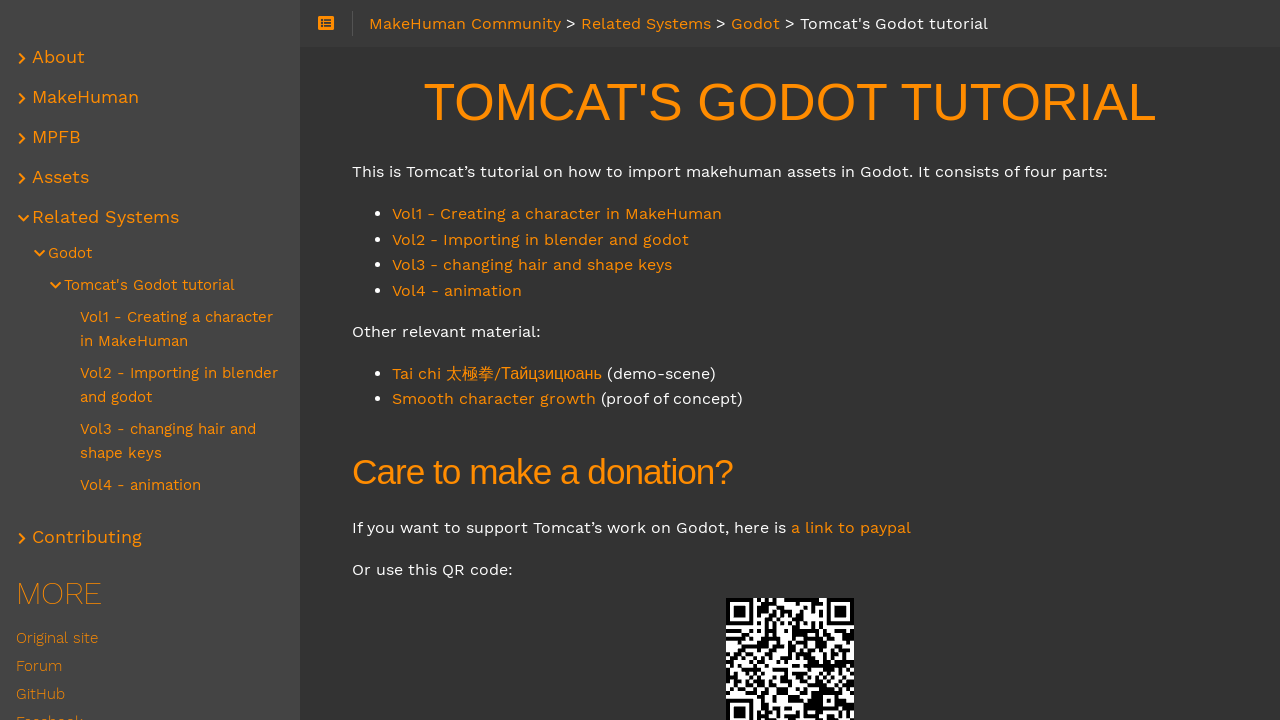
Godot (70, 253)
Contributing (87, 537)
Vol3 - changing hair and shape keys (532, 264)
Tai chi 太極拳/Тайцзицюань (497, 373)
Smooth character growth (494, 398)
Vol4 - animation (457, 290)
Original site (57, 638)
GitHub (40, 694)
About (58, 57)
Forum (39, 666)
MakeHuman (85, 97)
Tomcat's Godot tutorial (149, 285)
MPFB (56, 137)
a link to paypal (851, 527)
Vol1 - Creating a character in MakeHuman (557, 213)
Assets (60, 177)
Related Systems (105, 217)
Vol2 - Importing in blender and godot (540, 239)
